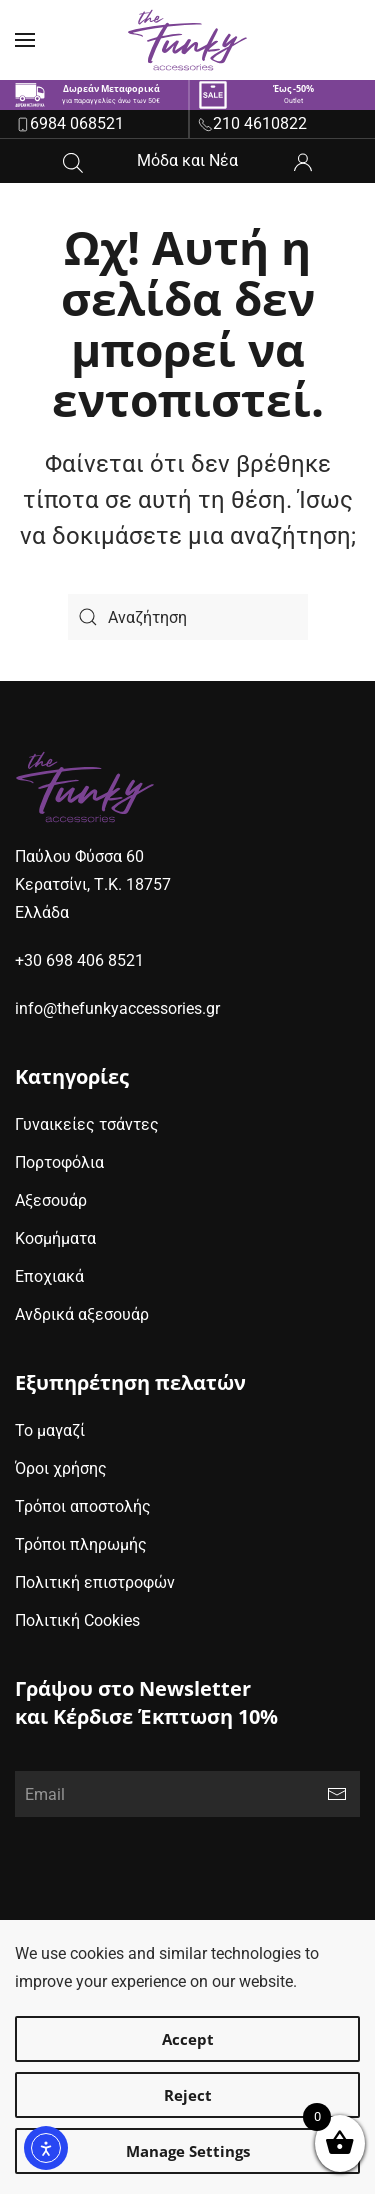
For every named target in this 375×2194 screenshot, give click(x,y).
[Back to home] (188, 40)
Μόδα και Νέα (187, 160)
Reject (188, 2095)
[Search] (188, 617)
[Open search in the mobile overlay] (73, 160)
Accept (188, 2039)
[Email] (187, 1794)
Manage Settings (188, 2151)
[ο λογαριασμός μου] (303, 160)
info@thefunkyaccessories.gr (117, 1008)
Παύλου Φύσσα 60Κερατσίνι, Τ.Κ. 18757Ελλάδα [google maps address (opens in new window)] (93, 884)
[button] (25, 40)
